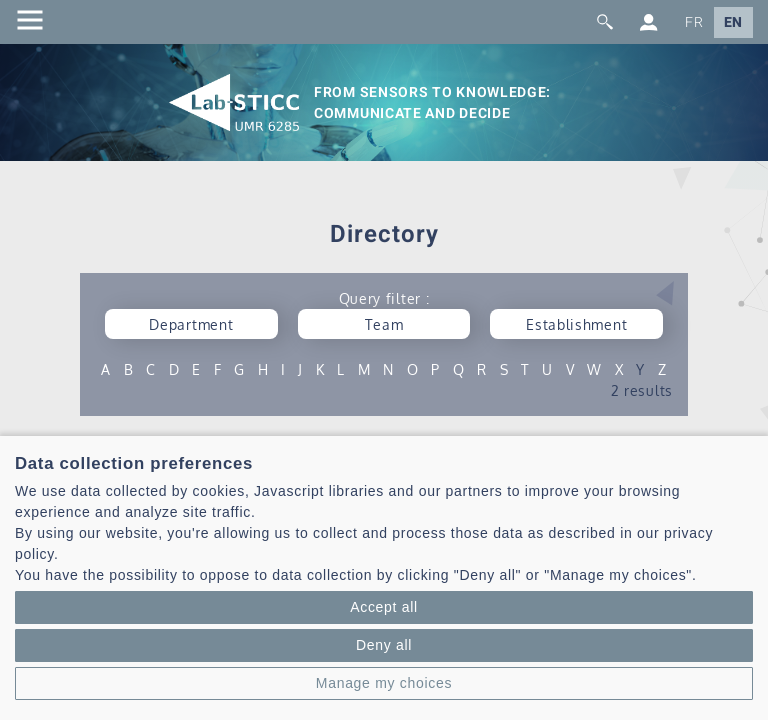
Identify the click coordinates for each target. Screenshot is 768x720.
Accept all (384, 607)
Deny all (384, 645)
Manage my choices (384, 683)
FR (694, 22)
